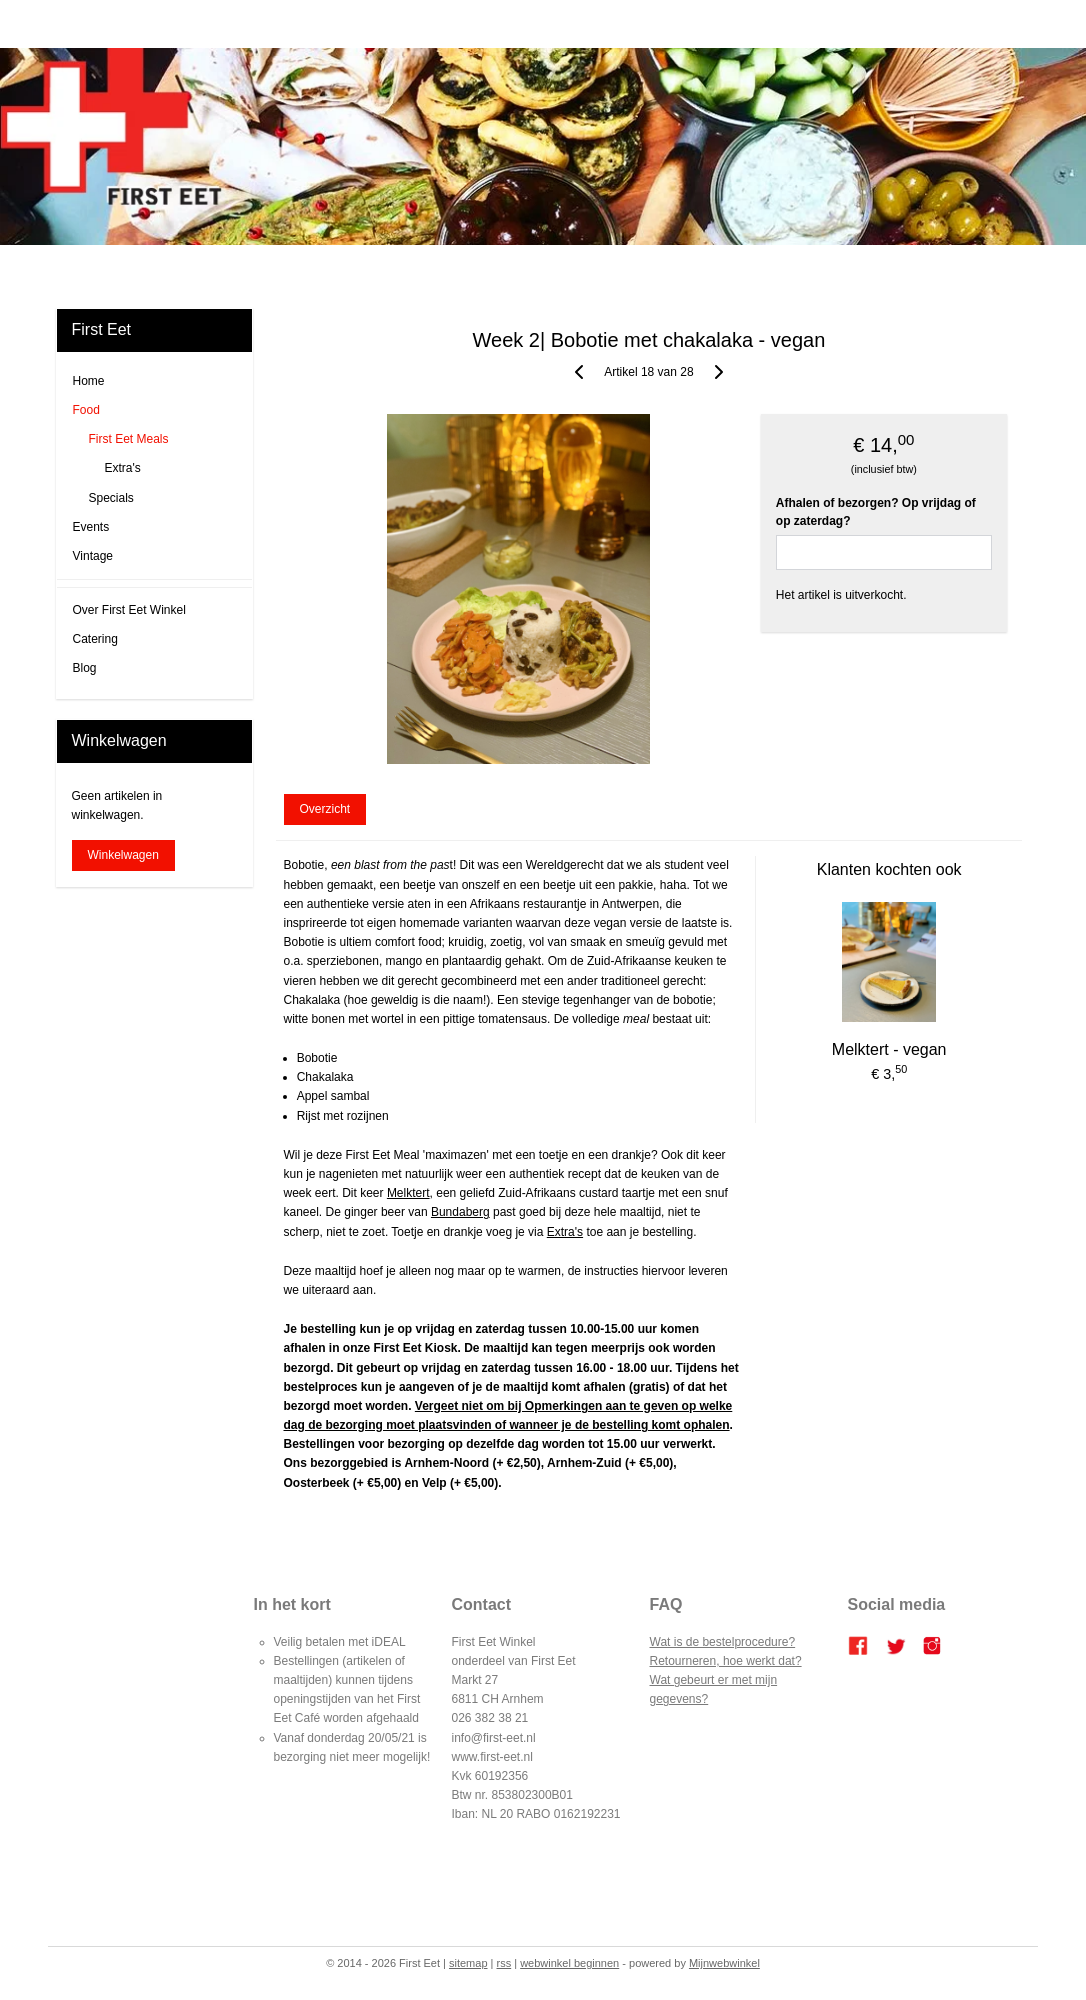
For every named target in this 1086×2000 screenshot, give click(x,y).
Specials (111, 498)
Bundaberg (460, 1213)
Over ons (705, 269)
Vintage (93, 556)
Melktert (408, 1194)
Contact (765, 269)
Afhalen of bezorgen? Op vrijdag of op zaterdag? (876, 512)
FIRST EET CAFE (434, 269)
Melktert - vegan (889, 1050)
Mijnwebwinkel (724, 1963)
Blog (359, 269)
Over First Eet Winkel (129, 610)
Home (315, 269)
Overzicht (325, 810)
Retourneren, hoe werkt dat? (726, 1661)
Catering (519, 269)
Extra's (565, 1232)
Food (86, 410)
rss (504, 1963)
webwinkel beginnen (569, 1963)
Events (91, 527)
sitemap (468, 1963)
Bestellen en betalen (612, 269)
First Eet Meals (129, 439)
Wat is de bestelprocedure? (723, 1642)
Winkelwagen (123, 855)
